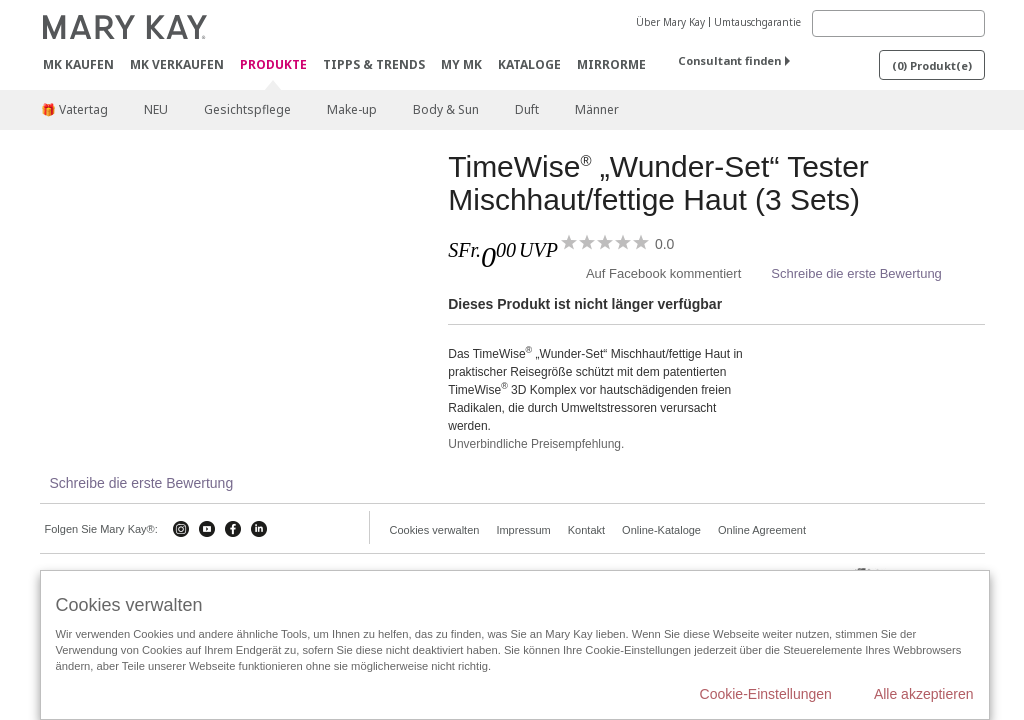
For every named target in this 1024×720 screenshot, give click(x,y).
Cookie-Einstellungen (766, 694)
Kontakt (586, 530)
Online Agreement (762, 530)
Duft (527, 109)
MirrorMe (611, 64)
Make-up (352, 109)
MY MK (461, 64)
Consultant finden (729, 60)
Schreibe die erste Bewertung (856, 273)
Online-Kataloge (661, 530)
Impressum (523, 530)
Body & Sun (446, 109)
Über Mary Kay (670, 22)
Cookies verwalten (435, 530)
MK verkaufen (177, 64)
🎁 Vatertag (74, 109)
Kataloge (529, 64)
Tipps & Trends (374, 64)
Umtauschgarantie (757, 22)
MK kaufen (78, 64)
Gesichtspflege (247, 109)
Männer (597, 109)
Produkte (273, 65)
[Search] (898, 23)
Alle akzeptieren (924, 694)
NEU (156, 109)
